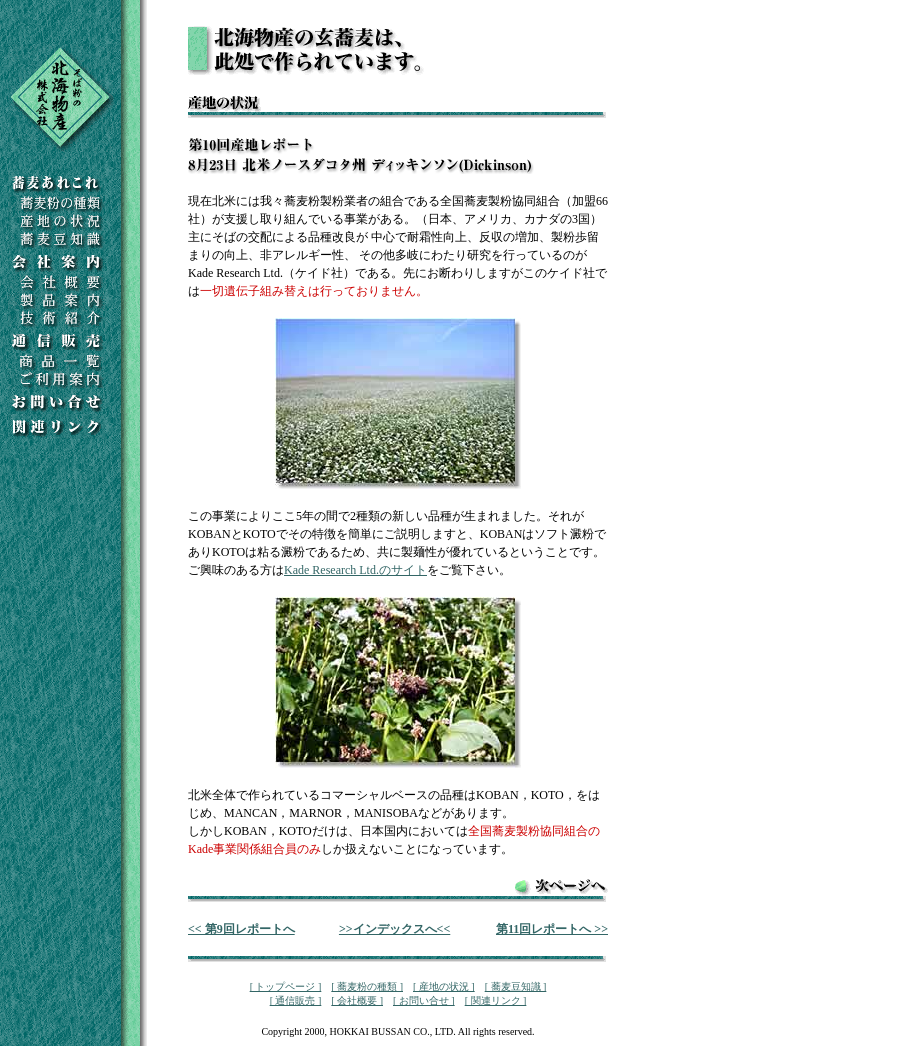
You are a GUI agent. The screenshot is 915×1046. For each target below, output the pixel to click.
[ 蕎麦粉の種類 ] (367, 986)
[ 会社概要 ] (357, 1000)
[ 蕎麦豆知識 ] (516, 986)
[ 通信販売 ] (296, 1000)
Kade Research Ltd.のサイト (355, 570)
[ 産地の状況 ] (444, 986)
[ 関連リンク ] (496, 1000)
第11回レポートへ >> (552, 929)
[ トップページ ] (286, 986)
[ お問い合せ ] (424, 1000)
